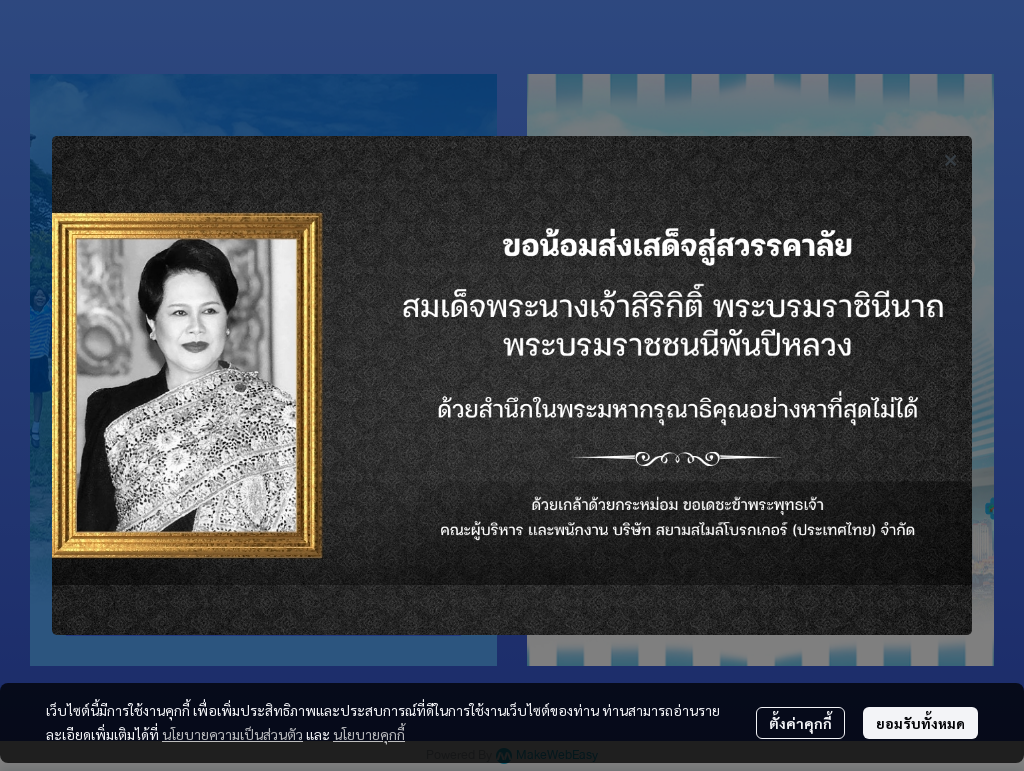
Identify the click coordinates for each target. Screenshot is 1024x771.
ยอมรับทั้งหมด (920, 723)
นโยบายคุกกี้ (369, 734)
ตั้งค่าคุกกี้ (800, 723)
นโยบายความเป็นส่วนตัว (232, 734)
